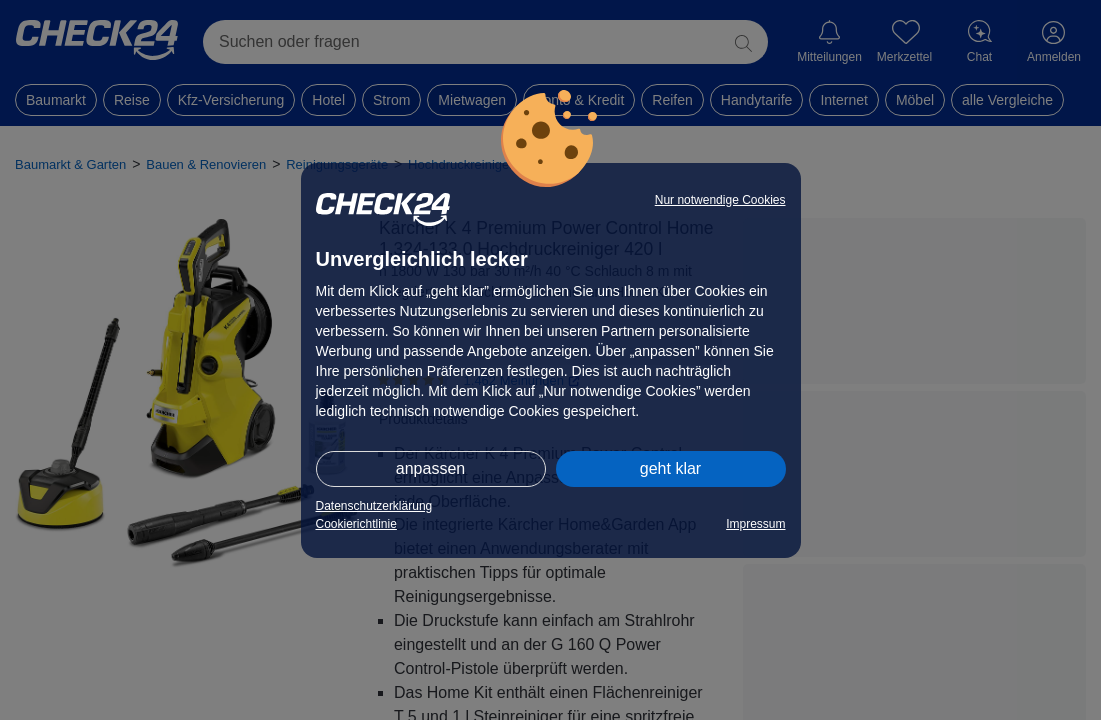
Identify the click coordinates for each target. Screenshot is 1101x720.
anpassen (430, 468)
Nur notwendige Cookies (720, 200)
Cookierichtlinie (356, 524)
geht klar (670, 468)
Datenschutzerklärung (374, 506)
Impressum (755, 524)
